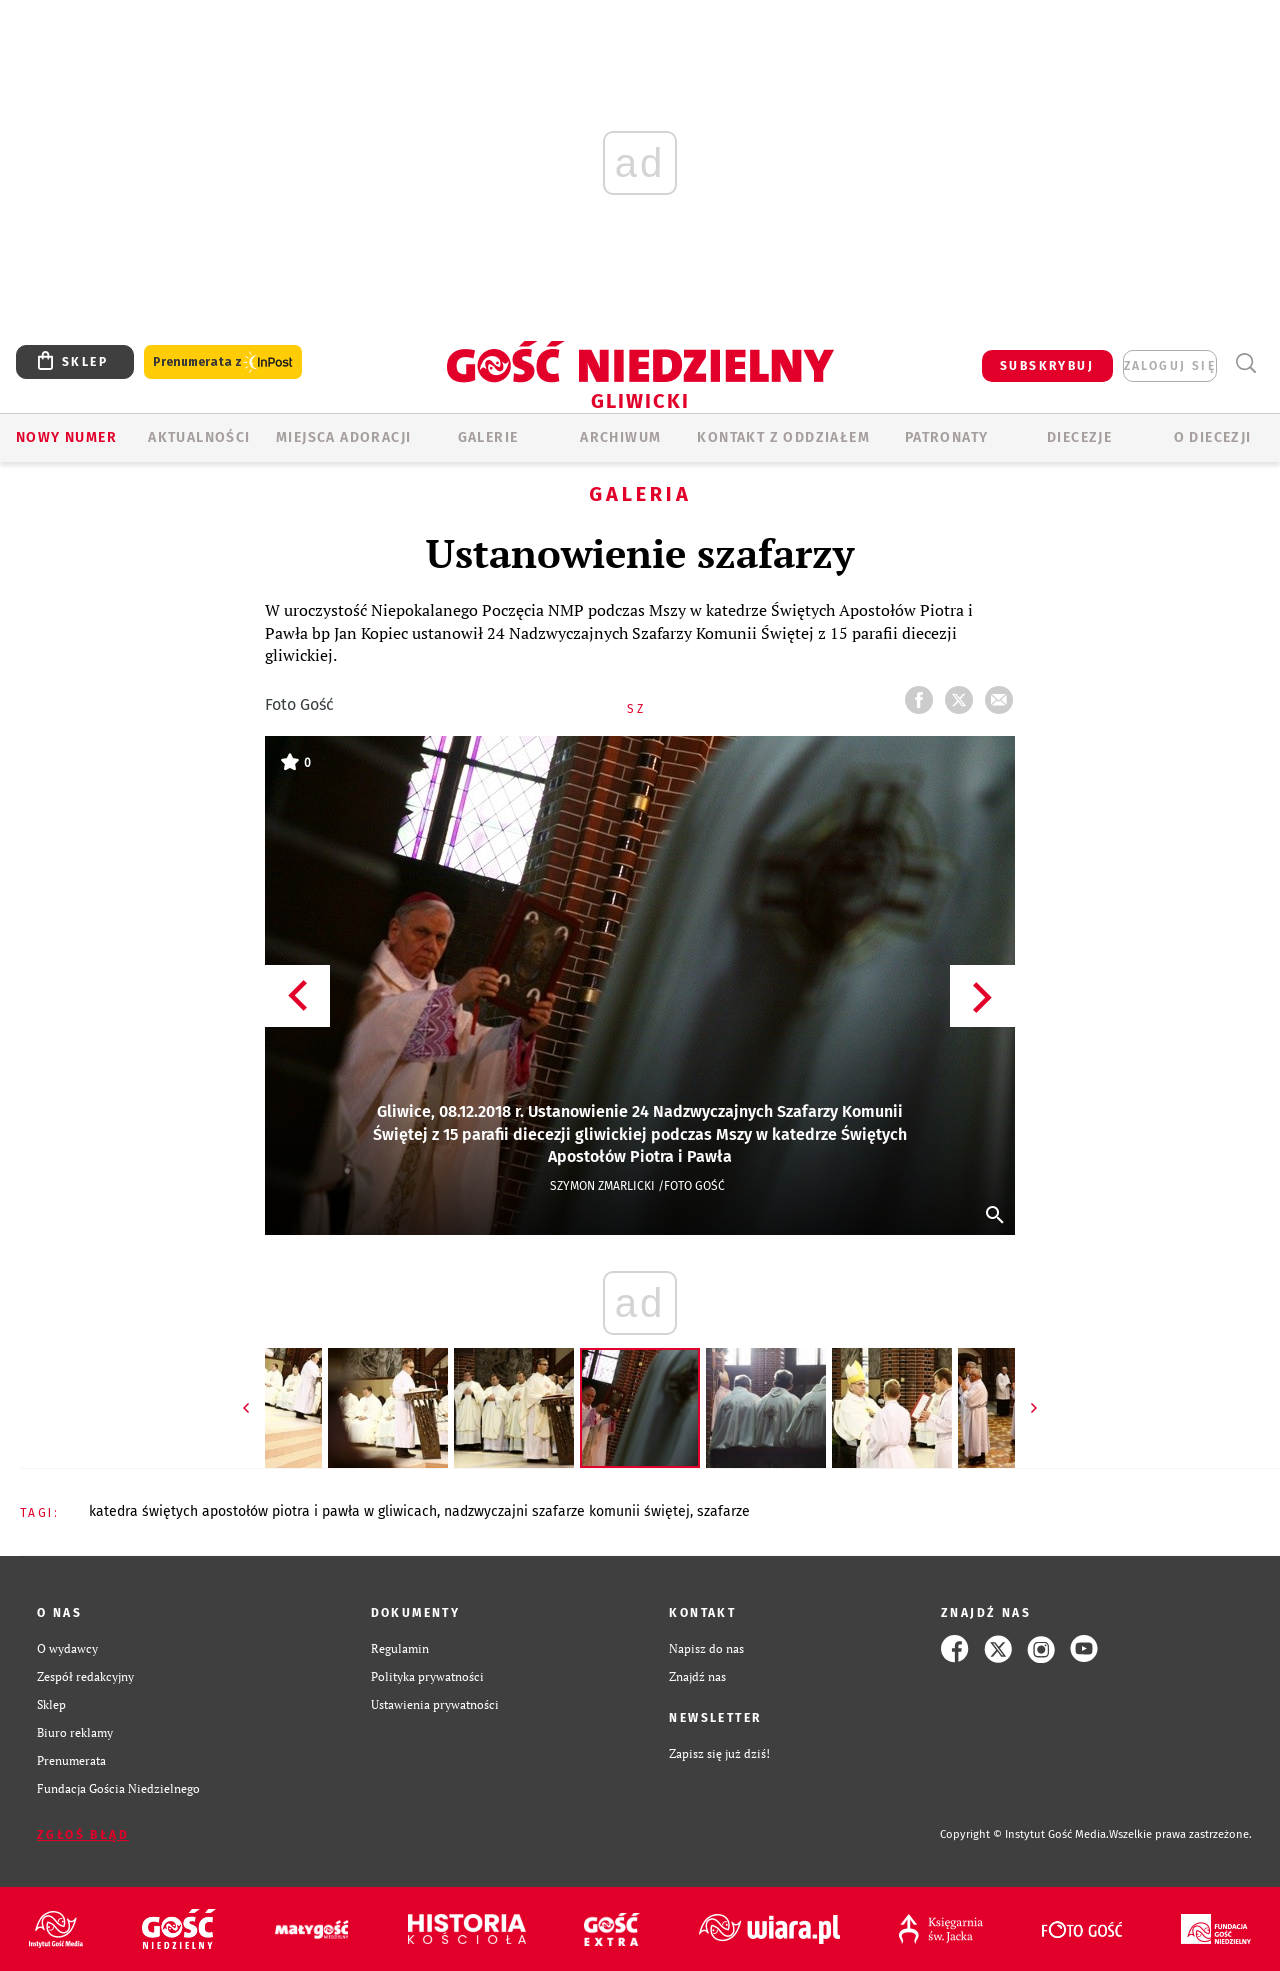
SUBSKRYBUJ (1047, 366)
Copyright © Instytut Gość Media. (1024, 1834)
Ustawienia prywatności (435, 1704)
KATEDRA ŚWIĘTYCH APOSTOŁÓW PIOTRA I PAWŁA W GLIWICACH (263, 1511)
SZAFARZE (723, 1511)
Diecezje (1079, 437)
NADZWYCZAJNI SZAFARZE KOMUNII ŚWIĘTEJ (567, 1511)
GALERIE (488, 437)
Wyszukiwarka (1245, 363)
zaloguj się (1170, 366)
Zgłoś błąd (83, 1835)
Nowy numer (66, 437)
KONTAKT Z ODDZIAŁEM (783, 437)
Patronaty (947, 437)
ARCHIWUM (620, 437)
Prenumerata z (223, 362)
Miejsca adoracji (343, 437)
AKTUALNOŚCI (199, 437)
